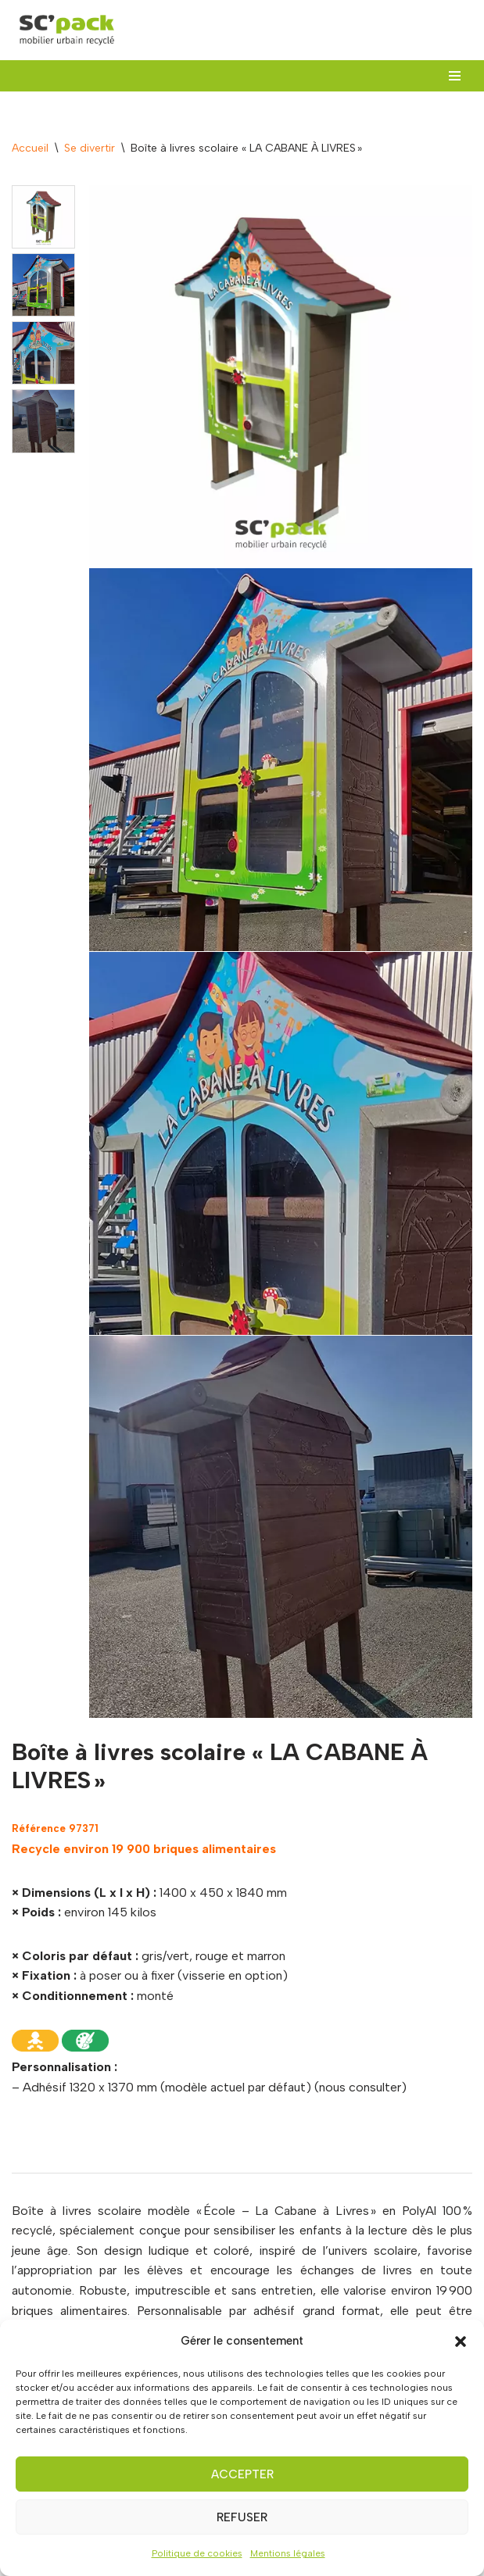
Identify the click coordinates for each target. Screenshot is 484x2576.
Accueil (30, 148)
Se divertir (89, 148)
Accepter (242, 2474)
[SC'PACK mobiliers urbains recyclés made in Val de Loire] (66, 30)
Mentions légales (287, 2553)
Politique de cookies (197, 2553)
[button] (460, 2341)
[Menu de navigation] (454, 75)
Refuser (242, 2517)
